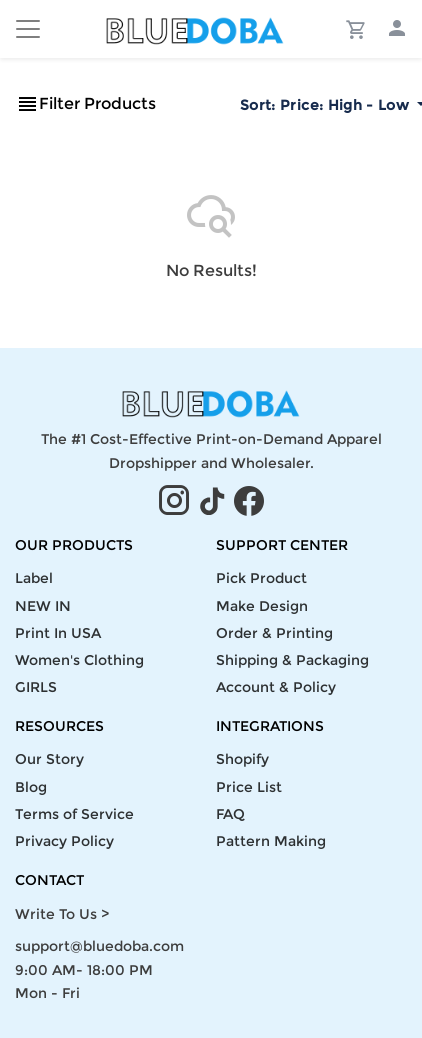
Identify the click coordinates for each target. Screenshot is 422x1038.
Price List (249, 787)
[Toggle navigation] (28, 29)
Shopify (242, 759)
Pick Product (261, 578)
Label (34, 578)
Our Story (49, 759)
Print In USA (58, 633)
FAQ (230, 814)
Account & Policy (276, 687)
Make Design (262, 606)
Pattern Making (271, 841)
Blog (31, 787)
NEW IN (43, 606)
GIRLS (36, 687)
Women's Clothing (79, 660)
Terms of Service (74, 814)
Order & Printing (274, 633)
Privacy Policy (64, 841)
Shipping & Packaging (292, 660)
